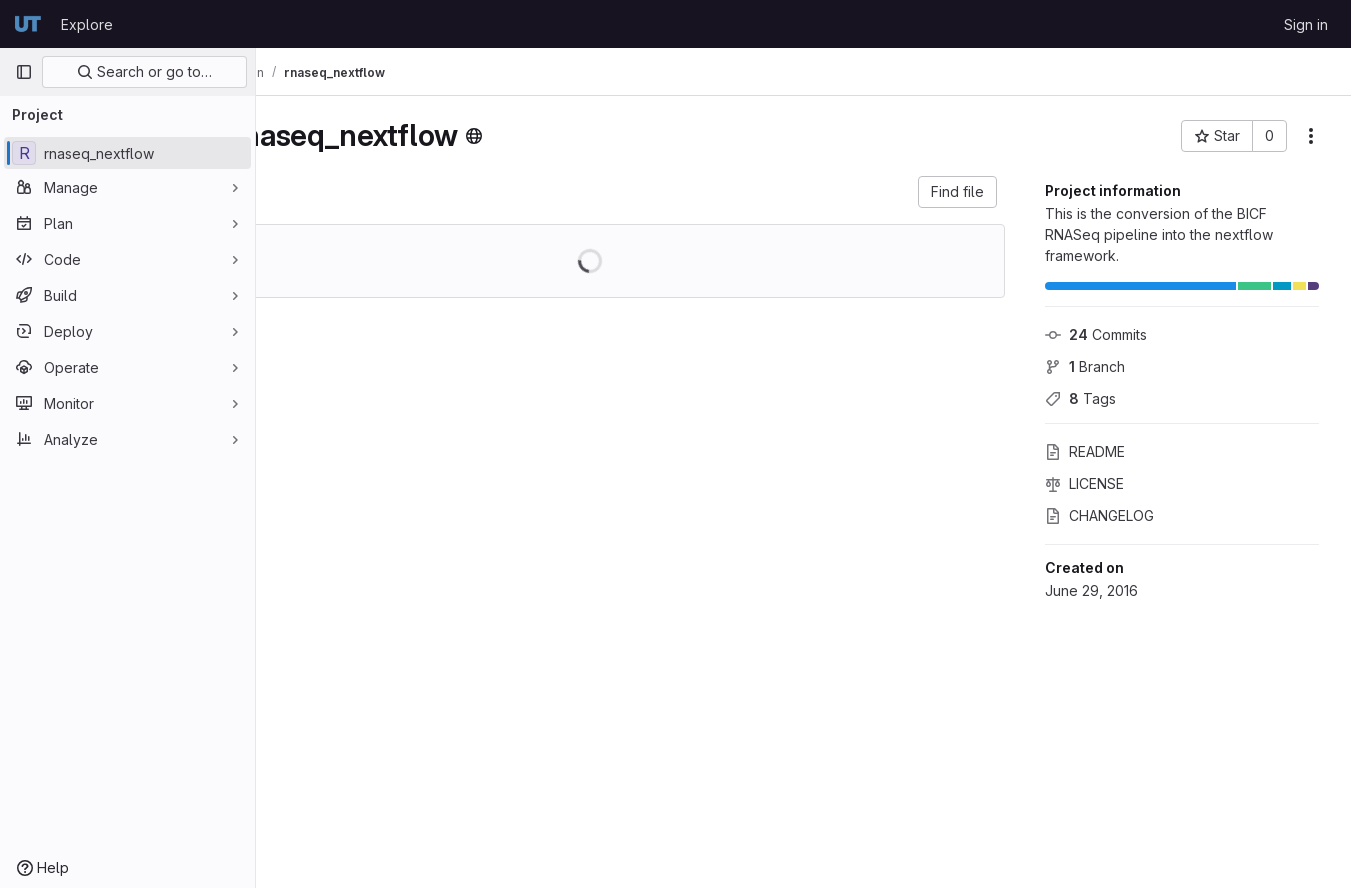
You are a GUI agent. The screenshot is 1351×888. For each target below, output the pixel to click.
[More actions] (1311, 136)
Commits (1096, 334)
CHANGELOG (1099, 515)
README (1085, 451)
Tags (1080, 398)
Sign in (1306, 24)
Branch (1085, 366)
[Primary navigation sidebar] (24, 72)
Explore (87, 24)
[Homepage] (28, 24)
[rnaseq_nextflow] (127, 153)
